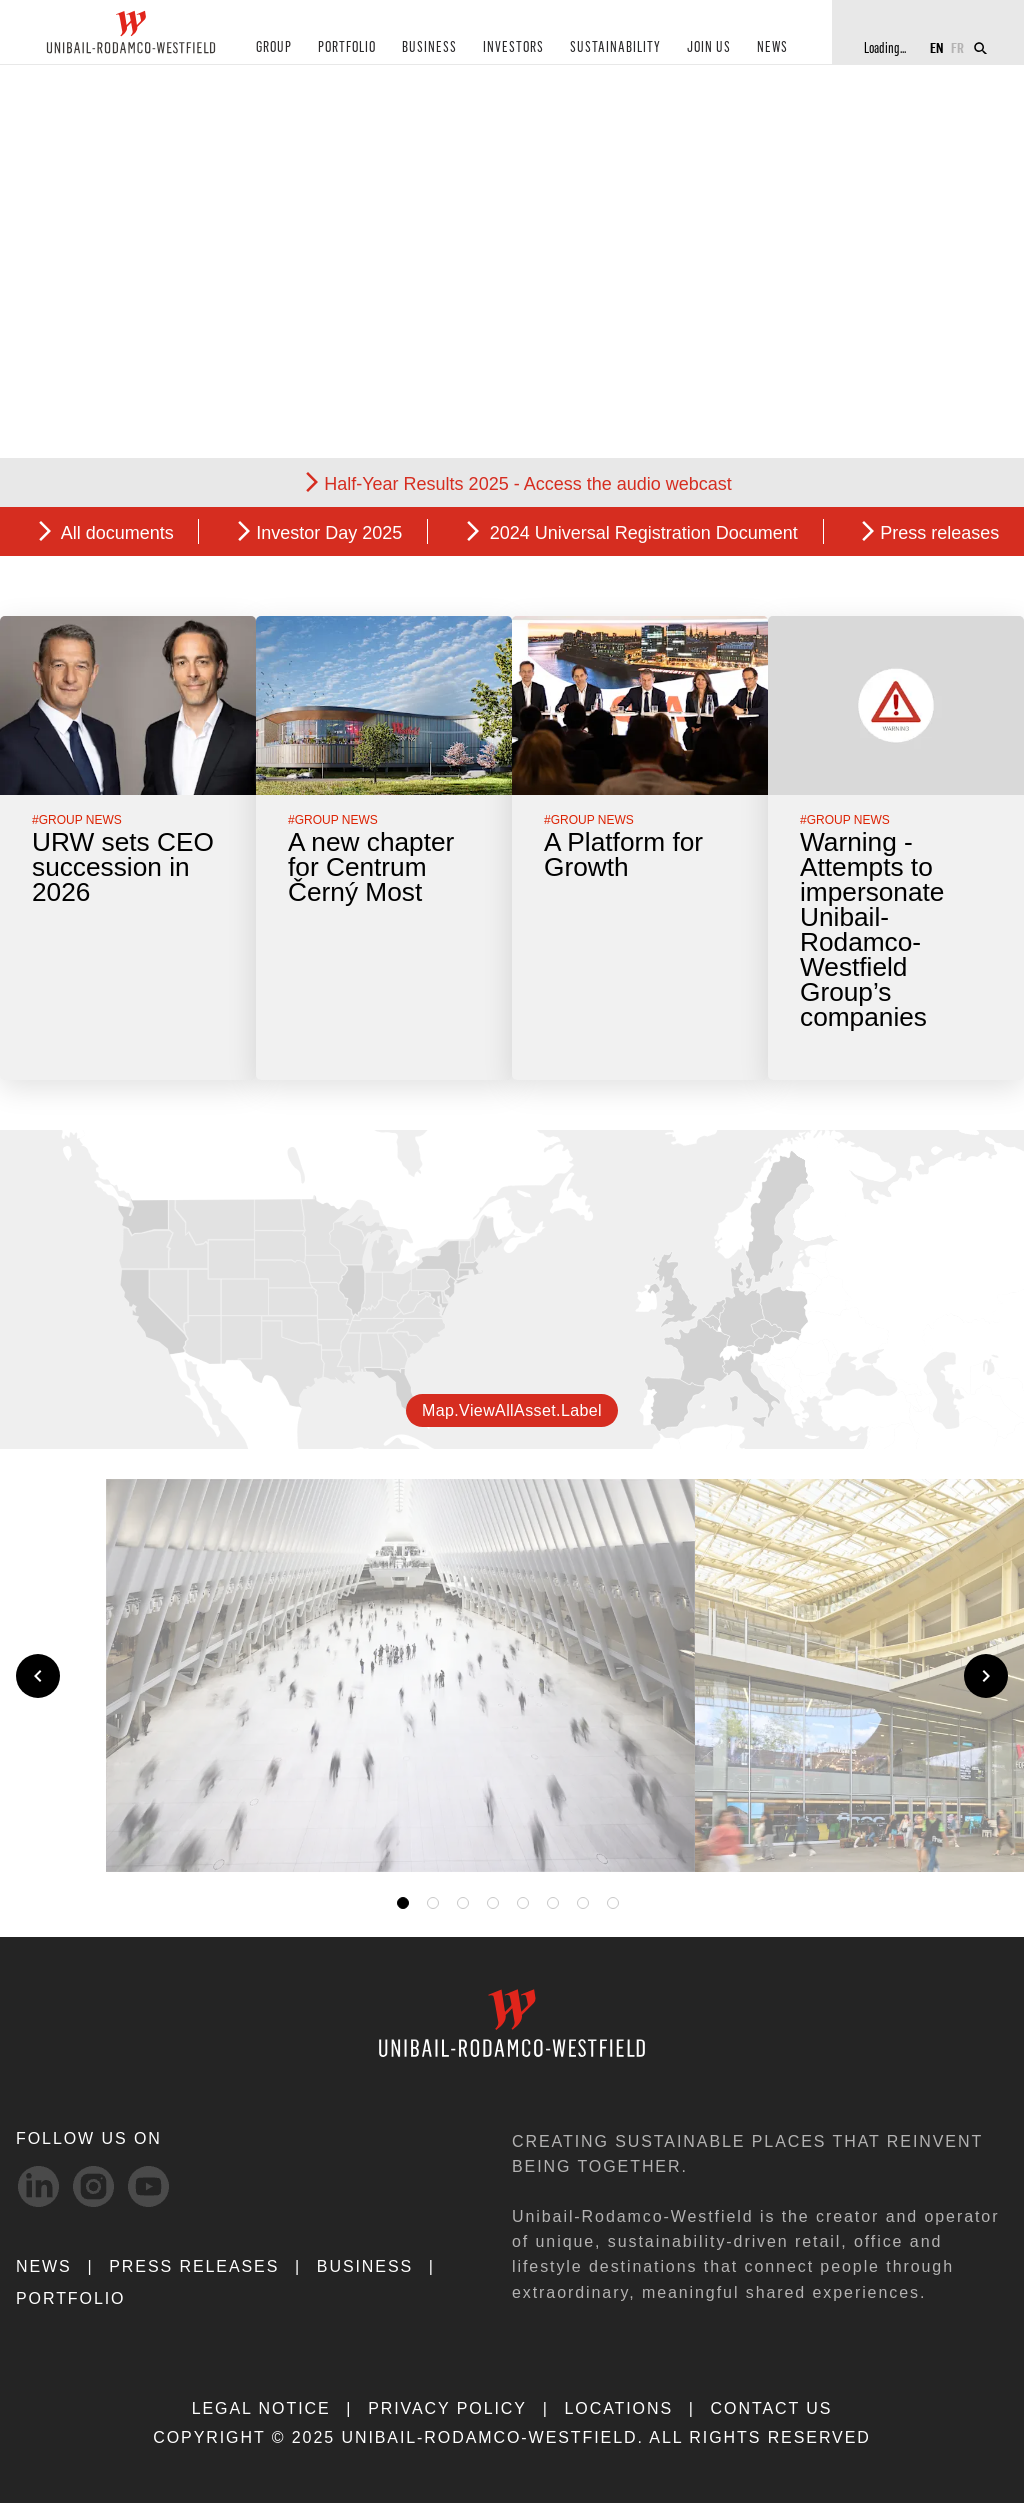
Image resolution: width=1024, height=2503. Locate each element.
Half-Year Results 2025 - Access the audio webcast (528, 484)
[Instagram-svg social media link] (93, 2186)
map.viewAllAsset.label (512, 1410)
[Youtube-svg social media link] (148, 2186)
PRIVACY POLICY (447, 2408)
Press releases (939, 533)
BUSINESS (427, 48)
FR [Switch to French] (957, 47)
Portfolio (70, 2298)
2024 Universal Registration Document (641, 533)
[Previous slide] (38, 1676)
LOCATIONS (618, 2408)
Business (365, 2266)
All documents (115, 533)
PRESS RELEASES (194, 2266)
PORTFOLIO (346, 48)
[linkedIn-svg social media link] (38, 2186)
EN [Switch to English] (936, 47)
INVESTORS (510, 48)
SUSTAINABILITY (611, 48)
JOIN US (703, 48)
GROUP (273, 48)
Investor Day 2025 (329, 533)
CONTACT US (772, 2408)
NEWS (766, 48)
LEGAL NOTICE (261, 2408)
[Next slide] (986, 1676)
